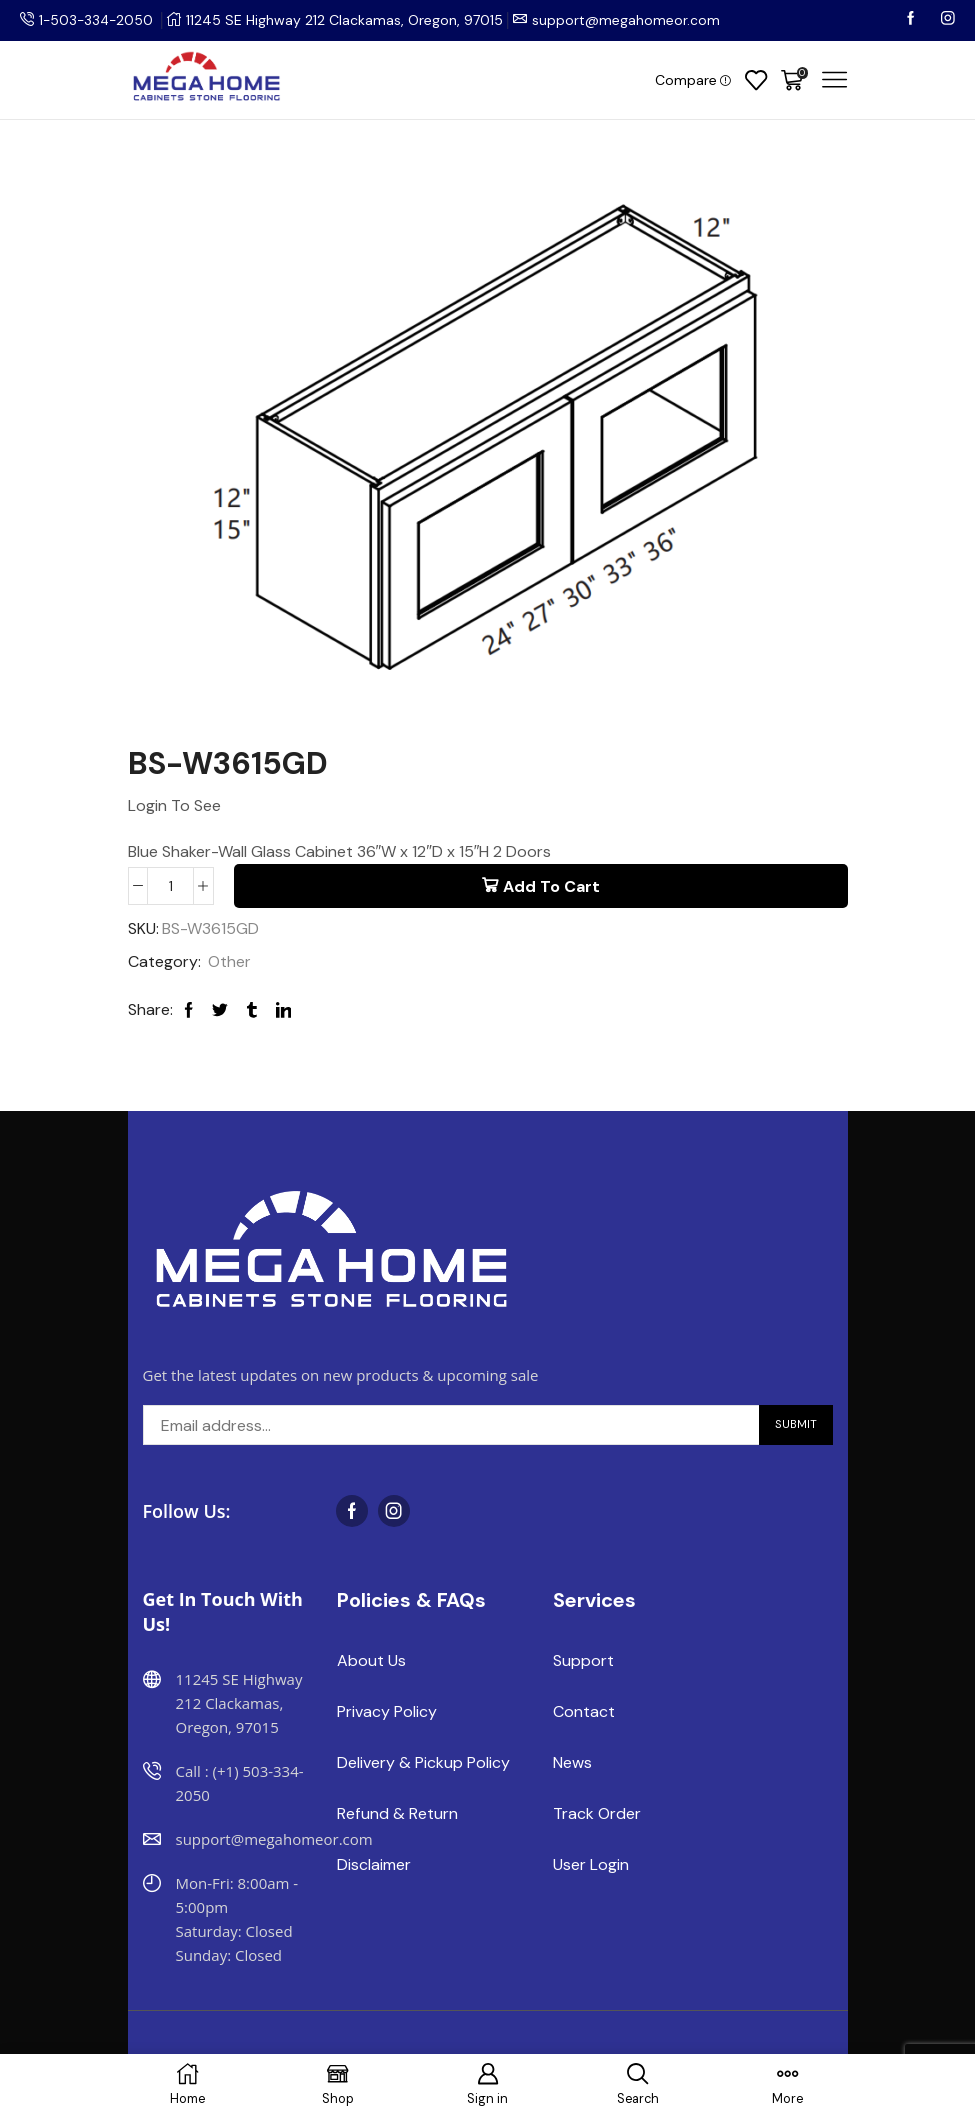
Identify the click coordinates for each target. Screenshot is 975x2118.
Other (229, 962)
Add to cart (551, 886)
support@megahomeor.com (630, 20)
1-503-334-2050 (98, 20)
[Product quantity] (170, 886)
